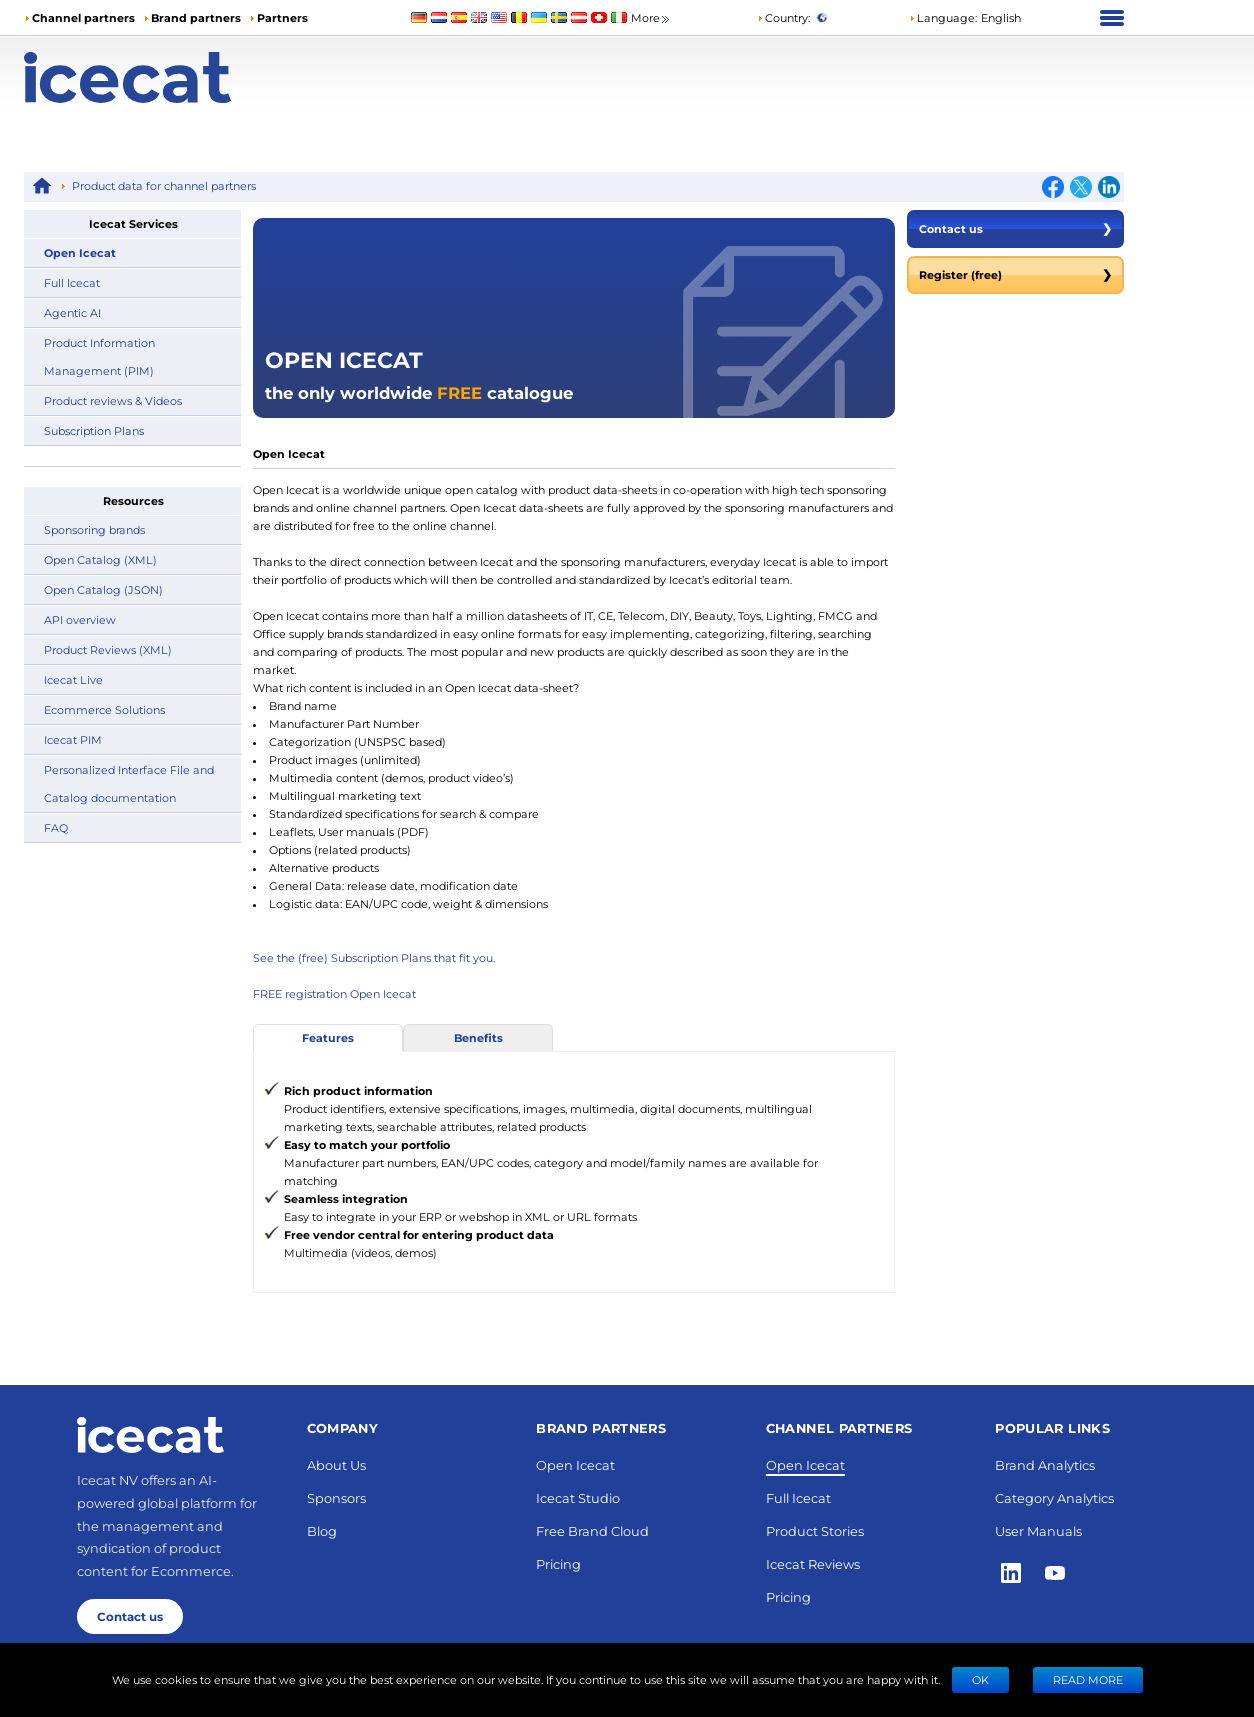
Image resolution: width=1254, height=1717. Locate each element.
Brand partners (196, 17)
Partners (282, 17)
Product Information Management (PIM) (99, 356)
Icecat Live (73, 679)
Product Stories (815, 1530)
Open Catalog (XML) (100, 559)
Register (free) (1015, 275)
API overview (80, 619)
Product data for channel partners (164, 185)
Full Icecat (72, 282)
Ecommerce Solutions (104, 709)
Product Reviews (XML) (108, 649)
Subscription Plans (94, 430)
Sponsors (336, 1497)
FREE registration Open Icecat (334, 993)
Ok (980, 1679)
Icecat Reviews (813, 1563)
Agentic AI (72, 312)
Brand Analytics (1045, 1464)
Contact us (1015, 229)
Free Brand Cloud (592, 1530)
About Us (336, 1464)
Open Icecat (80, 252)
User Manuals (1038, 1530)
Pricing (558, 1563)
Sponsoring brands (94, 529)
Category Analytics (1054, 1497)
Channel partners (83, 17)
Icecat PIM (73, 739)
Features (328, 1037)
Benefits (478, 1037)
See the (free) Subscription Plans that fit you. (374, 957)
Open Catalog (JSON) (103, 589)
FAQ (56, 827)
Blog (322, 1530)
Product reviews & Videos (113, 400)
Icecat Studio (578, 1497)
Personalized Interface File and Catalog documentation (129, 783)
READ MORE (1088, 1679)
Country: (783, 17)
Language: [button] (943, 17)
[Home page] (161, 77)
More (651, 18)
